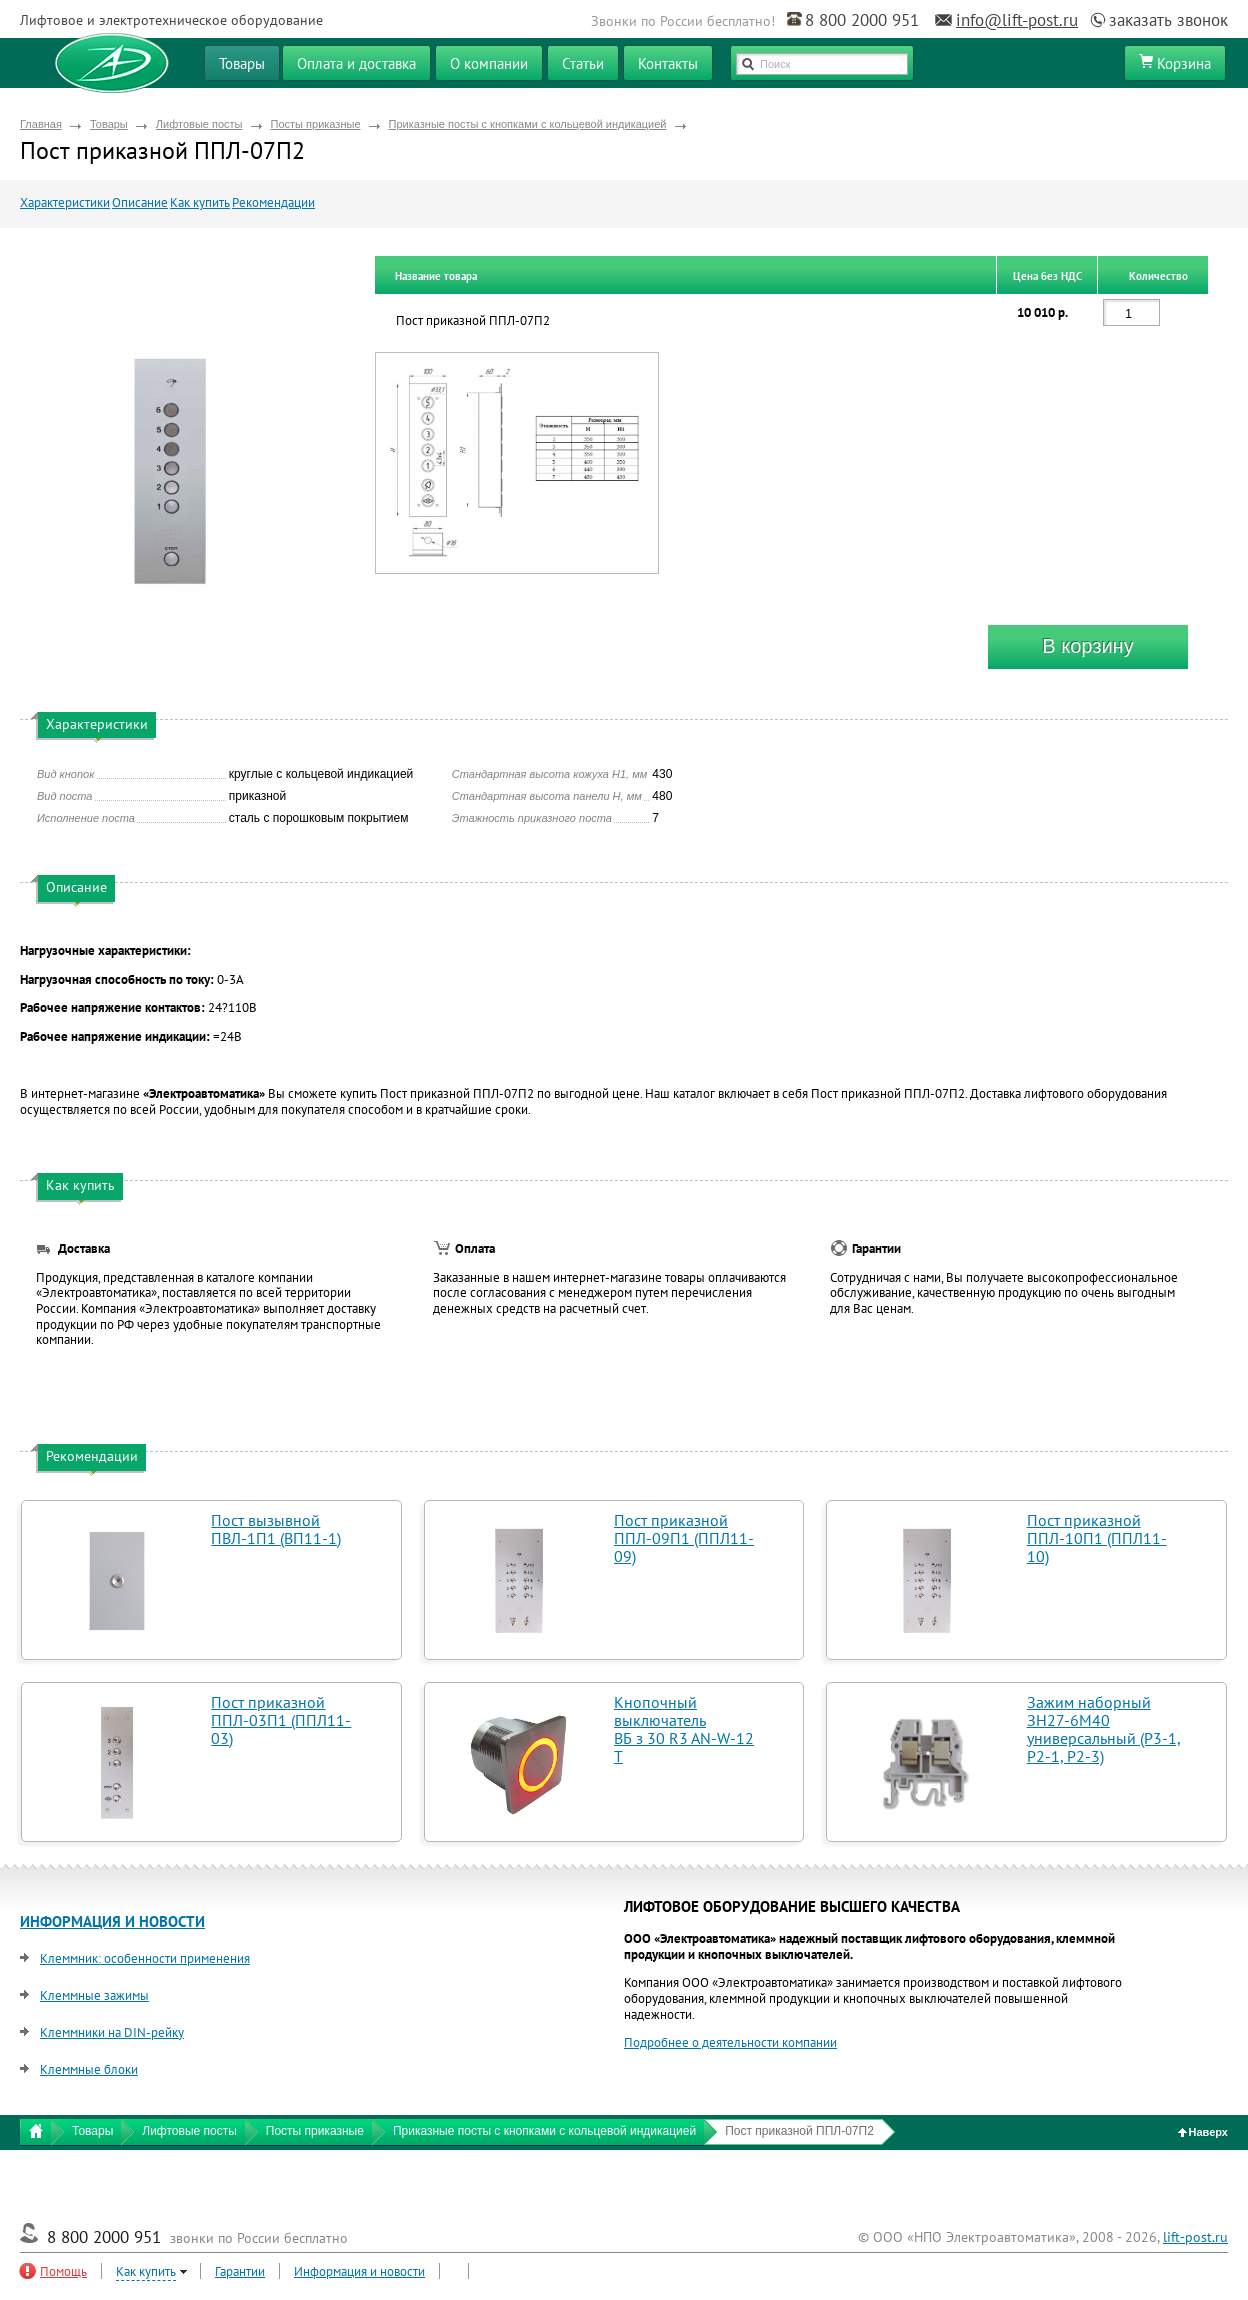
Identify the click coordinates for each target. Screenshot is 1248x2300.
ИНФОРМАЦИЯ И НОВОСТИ (112, 1921)
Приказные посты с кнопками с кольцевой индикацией (528, 124)
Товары (109, 124)
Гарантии (240, 2271)
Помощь (63, 2271)
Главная (41, 124)
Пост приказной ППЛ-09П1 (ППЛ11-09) (684, 1538)
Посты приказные (316, 124)
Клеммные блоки (89, 2069)
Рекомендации (273, 202)
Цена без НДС (1047, 276)
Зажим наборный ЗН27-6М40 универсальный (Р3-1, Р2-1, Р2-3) (1104, 1729)
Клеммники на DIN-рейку (112, 2032)
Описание (140, 202)
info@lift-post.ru (1017, 20)
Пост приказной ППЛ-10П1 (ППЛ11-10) (1097, 1538)
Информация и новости (359, 2271)
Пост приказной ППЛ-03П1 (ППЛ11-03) (281, 1720)
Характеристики (65, 202)
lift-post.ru (1195, 2237)
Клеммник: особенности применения (145, 1958)
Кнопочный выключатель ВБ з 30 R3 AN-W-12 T (684, 1729)
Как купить (200, 202)
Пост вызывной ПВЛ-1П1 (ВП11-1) (276, 1529)
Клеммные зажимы (94, 1995)
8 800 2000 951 (862, 20)
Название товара (436, 276)
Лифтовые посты (199, 124)
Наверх (1203, 2132)
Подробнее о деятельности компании (730, 2042)
